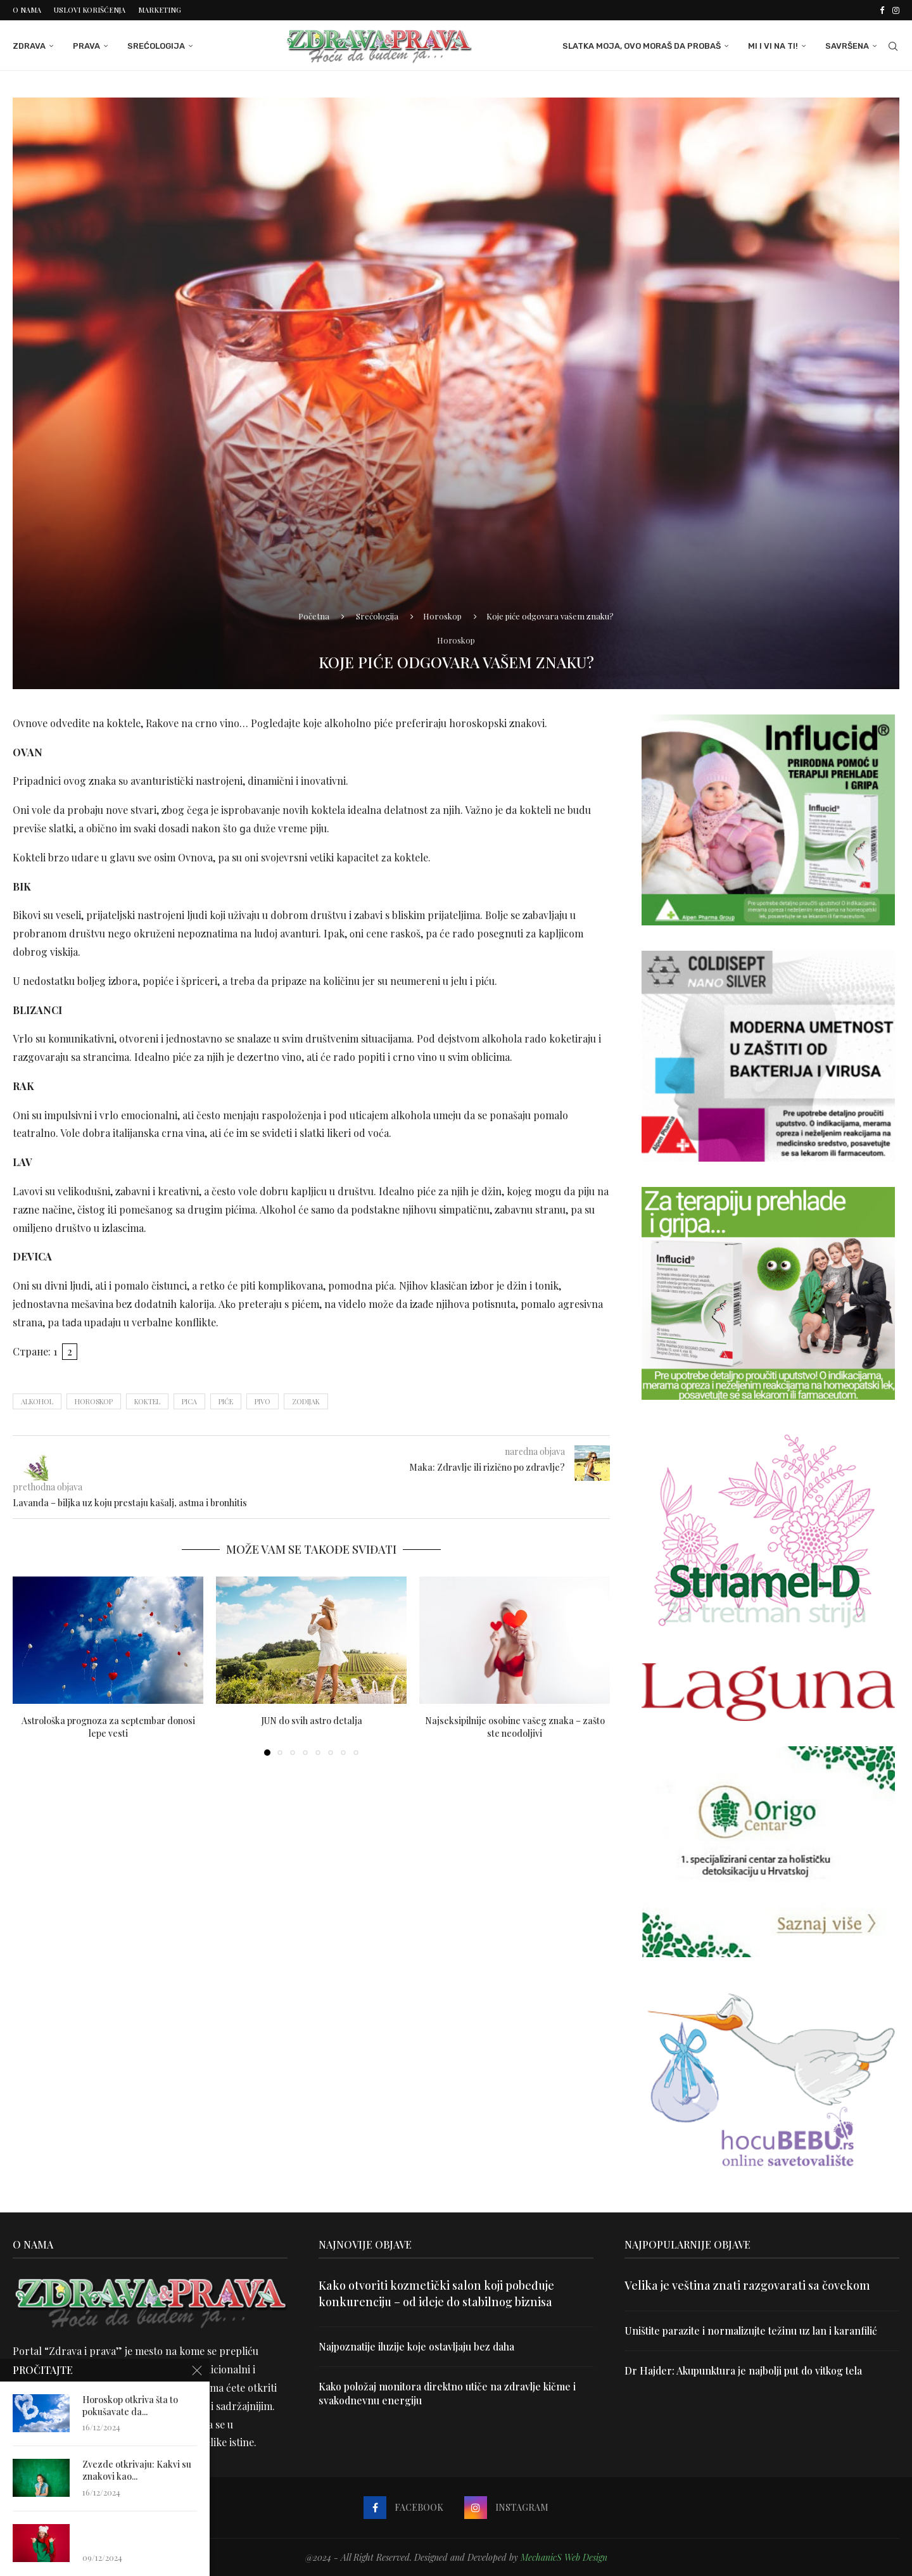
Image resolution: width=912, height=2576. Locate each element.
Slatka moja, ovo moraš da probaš (641, 46)
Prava (86, 46)
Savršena (847, 46)
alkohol (37, 1400)
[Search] (893, 46)
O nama (27, 10)
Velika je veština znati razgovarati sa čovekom (747, 2285)
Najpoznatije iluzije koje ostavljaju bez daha (417, 2345)
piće (225, 1400)
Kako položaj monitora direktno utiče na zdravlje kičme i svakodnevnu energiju (449, 2393)
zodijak (306, 1400)
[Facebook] (882, 10)
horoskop (94, 1400)
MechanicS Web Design (564, 2557)
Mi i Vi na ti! (773, 46)
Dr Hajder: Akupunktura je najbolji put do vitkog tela (744, 2370)
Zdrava (29, 46)
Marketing (159, 10)
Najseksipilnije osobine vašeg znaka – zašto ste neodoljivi (515, 1726)
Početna (313, 616)
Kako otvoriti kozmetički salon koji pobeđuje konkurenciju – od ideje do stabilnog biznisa (436, 2293)
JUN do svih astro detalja (311, 1720)
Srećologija (156, 46)
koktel (147, 1400)
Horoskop (442, 616)
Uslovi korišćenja (89, 10)
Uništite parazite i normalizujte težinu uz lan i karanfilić (751, 2330)
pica (189, 1400)
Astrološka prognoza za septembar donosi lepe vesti (108, 1726)
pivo (262, 1400)
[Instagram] (895, 10)
